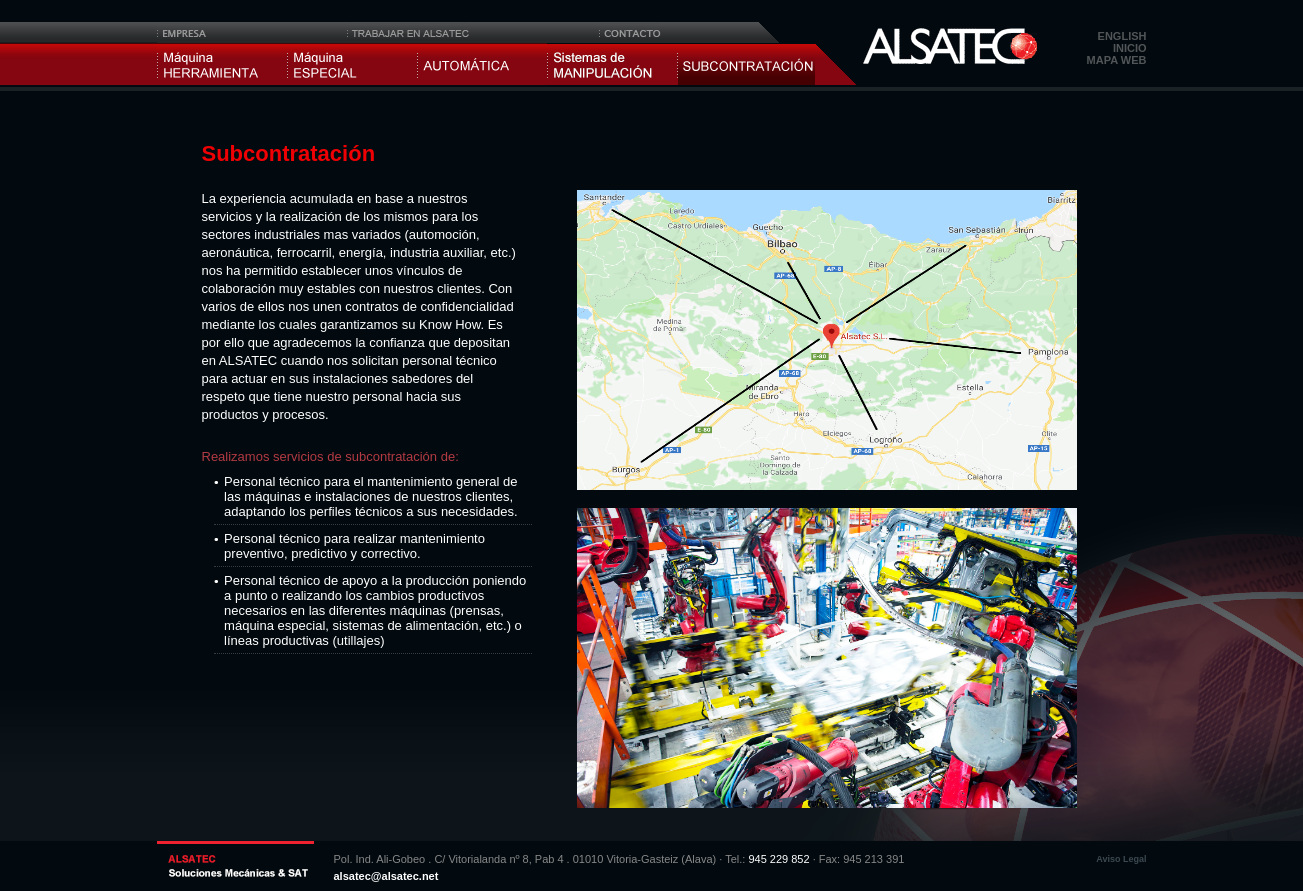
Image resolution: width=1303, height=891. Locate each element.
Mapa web (1117, 60)
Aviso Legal (1121, 859)
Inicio (1130, 48)
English (1122, 36)
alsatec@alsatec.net (386, 876)
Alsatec (950, 46)
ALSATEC (235, 861)
